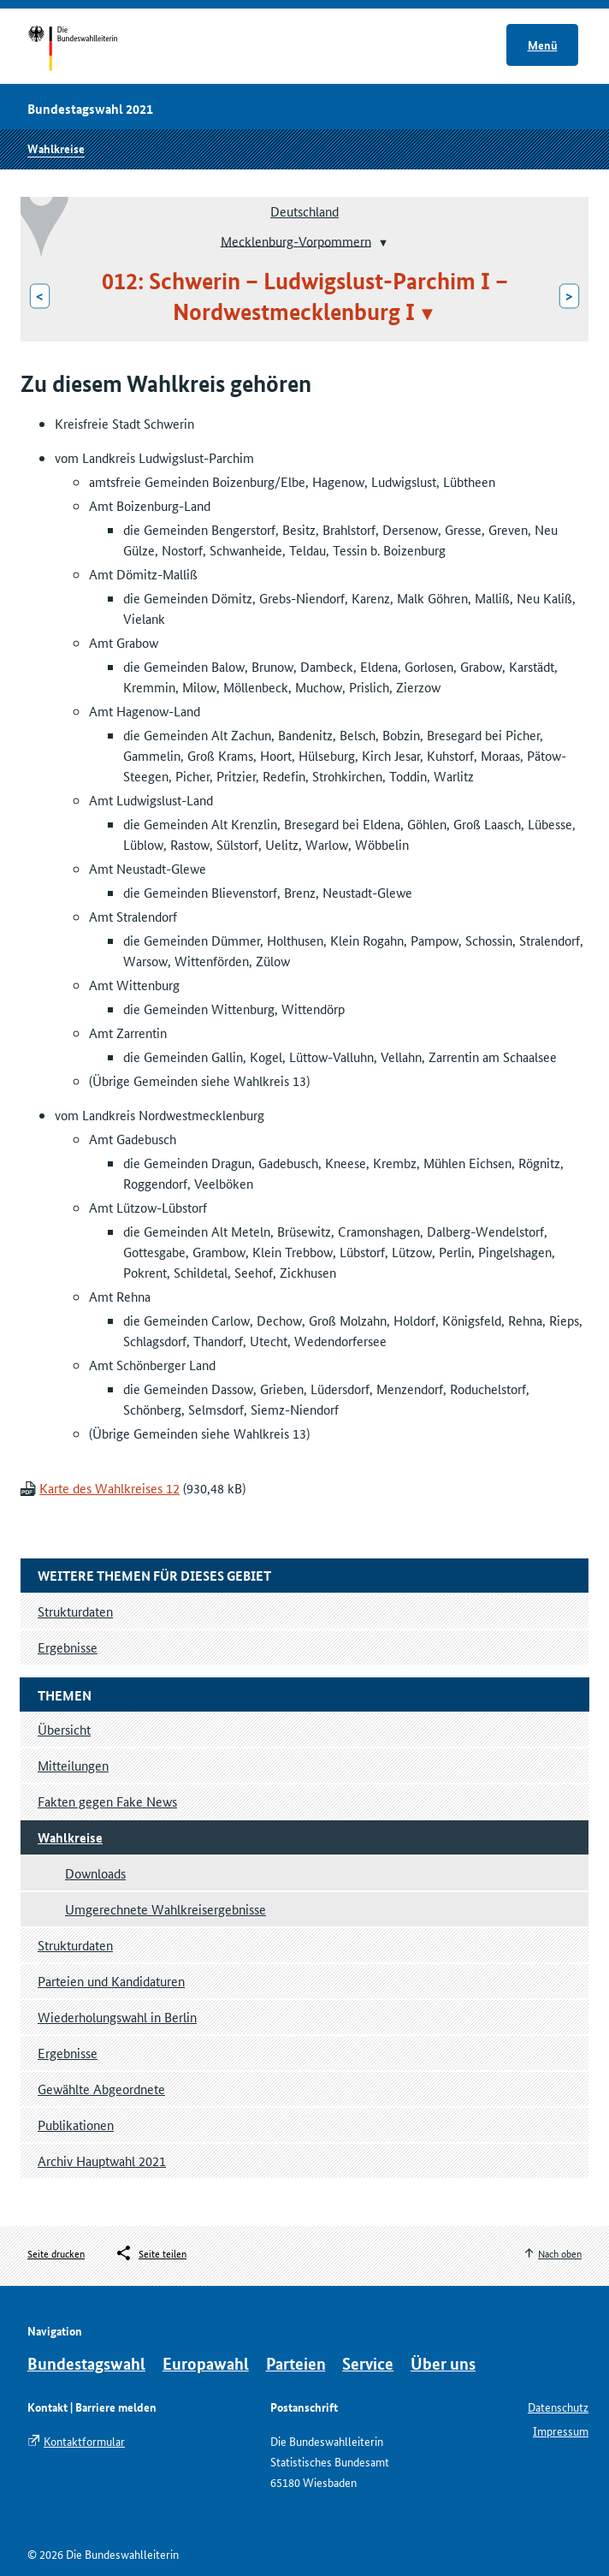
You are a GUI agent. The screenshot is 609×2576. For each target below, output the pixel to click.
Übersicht (64, 1729)
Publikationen (76, 2125)
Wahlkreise (56, 148)
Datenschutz (558, 2406)
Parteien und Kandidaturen (111, 1981)
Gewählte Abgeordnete (101, 2089)
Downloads (95, 1873)
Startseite (88, 50)
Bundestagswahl (86, 2363)
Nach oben (560, 2253)
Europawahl (206, 2363)
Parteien (296, 2363)
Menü (543, 44)
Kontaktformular (84, 2440)
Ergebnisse (68, 2053)
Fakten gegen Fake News (107, 1801)
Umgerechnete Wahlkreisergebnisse (165, 1909)
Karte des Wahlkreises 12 (109, 1488)
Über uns (443, 2363)
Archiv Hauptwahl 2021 (102, 2160)
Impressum (560, 2430)
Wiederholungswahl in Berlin (117, 2017)
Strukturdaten (75, 1945)
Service (367, 2363)
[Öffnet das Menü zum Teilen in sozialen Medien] (150, 2253)
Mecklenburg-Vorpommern (296, 240)
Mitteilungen (73, 1765)
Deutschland (304, 211)
